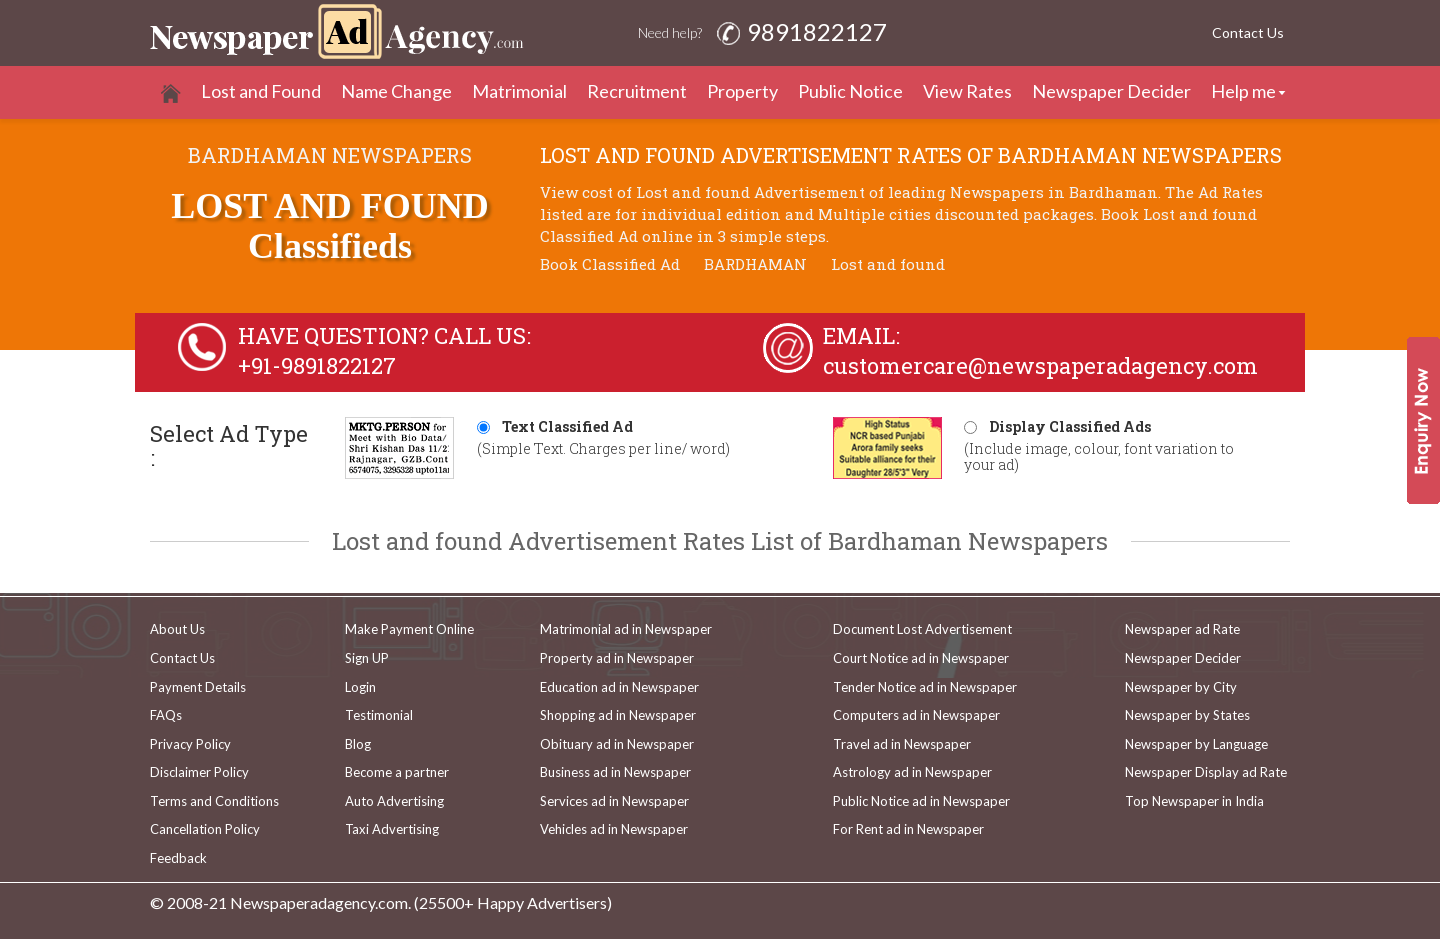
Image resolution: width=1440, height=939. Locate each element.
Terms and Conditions (214, 801)
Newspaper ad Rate (1182, 629)
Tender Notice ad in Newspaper (925, 687)
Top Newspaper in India (1194, 801)
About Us (177, 629)
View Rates (967, 91)
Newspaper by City (1181, 687)
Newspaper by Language (1196, 744)
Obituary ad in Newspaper (617, 744)
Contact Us (1248, 32)
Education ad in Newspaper (619, 687)
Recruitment (637, 91)
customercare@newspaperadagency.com (1040, 365)
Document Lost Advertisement (922, 629)
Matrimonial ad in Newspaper (626, 629)
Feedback (178, 858)
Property (742, 91)
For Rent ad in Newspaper (908, 829)
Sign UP (367, 658)
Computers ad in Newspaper (916, 715)
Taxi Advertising (392, 829)
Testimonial (379, 715)
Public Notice (850, 91)
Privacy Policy (190, 744)
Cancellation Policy (205, 829)
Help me (1243, 91)
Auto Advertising (394, 801)
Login (360, 687)
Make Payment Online (409, 629)
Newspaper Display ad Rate (1206, 772)
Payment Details (198, 687)
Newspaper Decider (1111, 91)
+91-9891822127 (317, 365)
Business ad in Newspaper (615, 772)
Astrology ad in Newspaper (912, 772)
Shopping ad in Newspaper (618, 715)
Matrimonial (519, 91)
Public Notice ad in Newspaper (921, 801)
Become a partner (397, 772)
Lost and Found (261, 91)
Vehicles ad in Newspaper (614, 829)
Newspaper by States (1187, 715)
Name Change (396, 91)
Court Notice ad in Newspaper (921, 658)
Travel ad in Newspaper (902, 744)
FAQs (166, 715)
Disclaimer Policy (199, 772)
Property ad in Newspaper (617, 658)
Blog (358, 744)
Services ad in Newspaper (614, 801)
